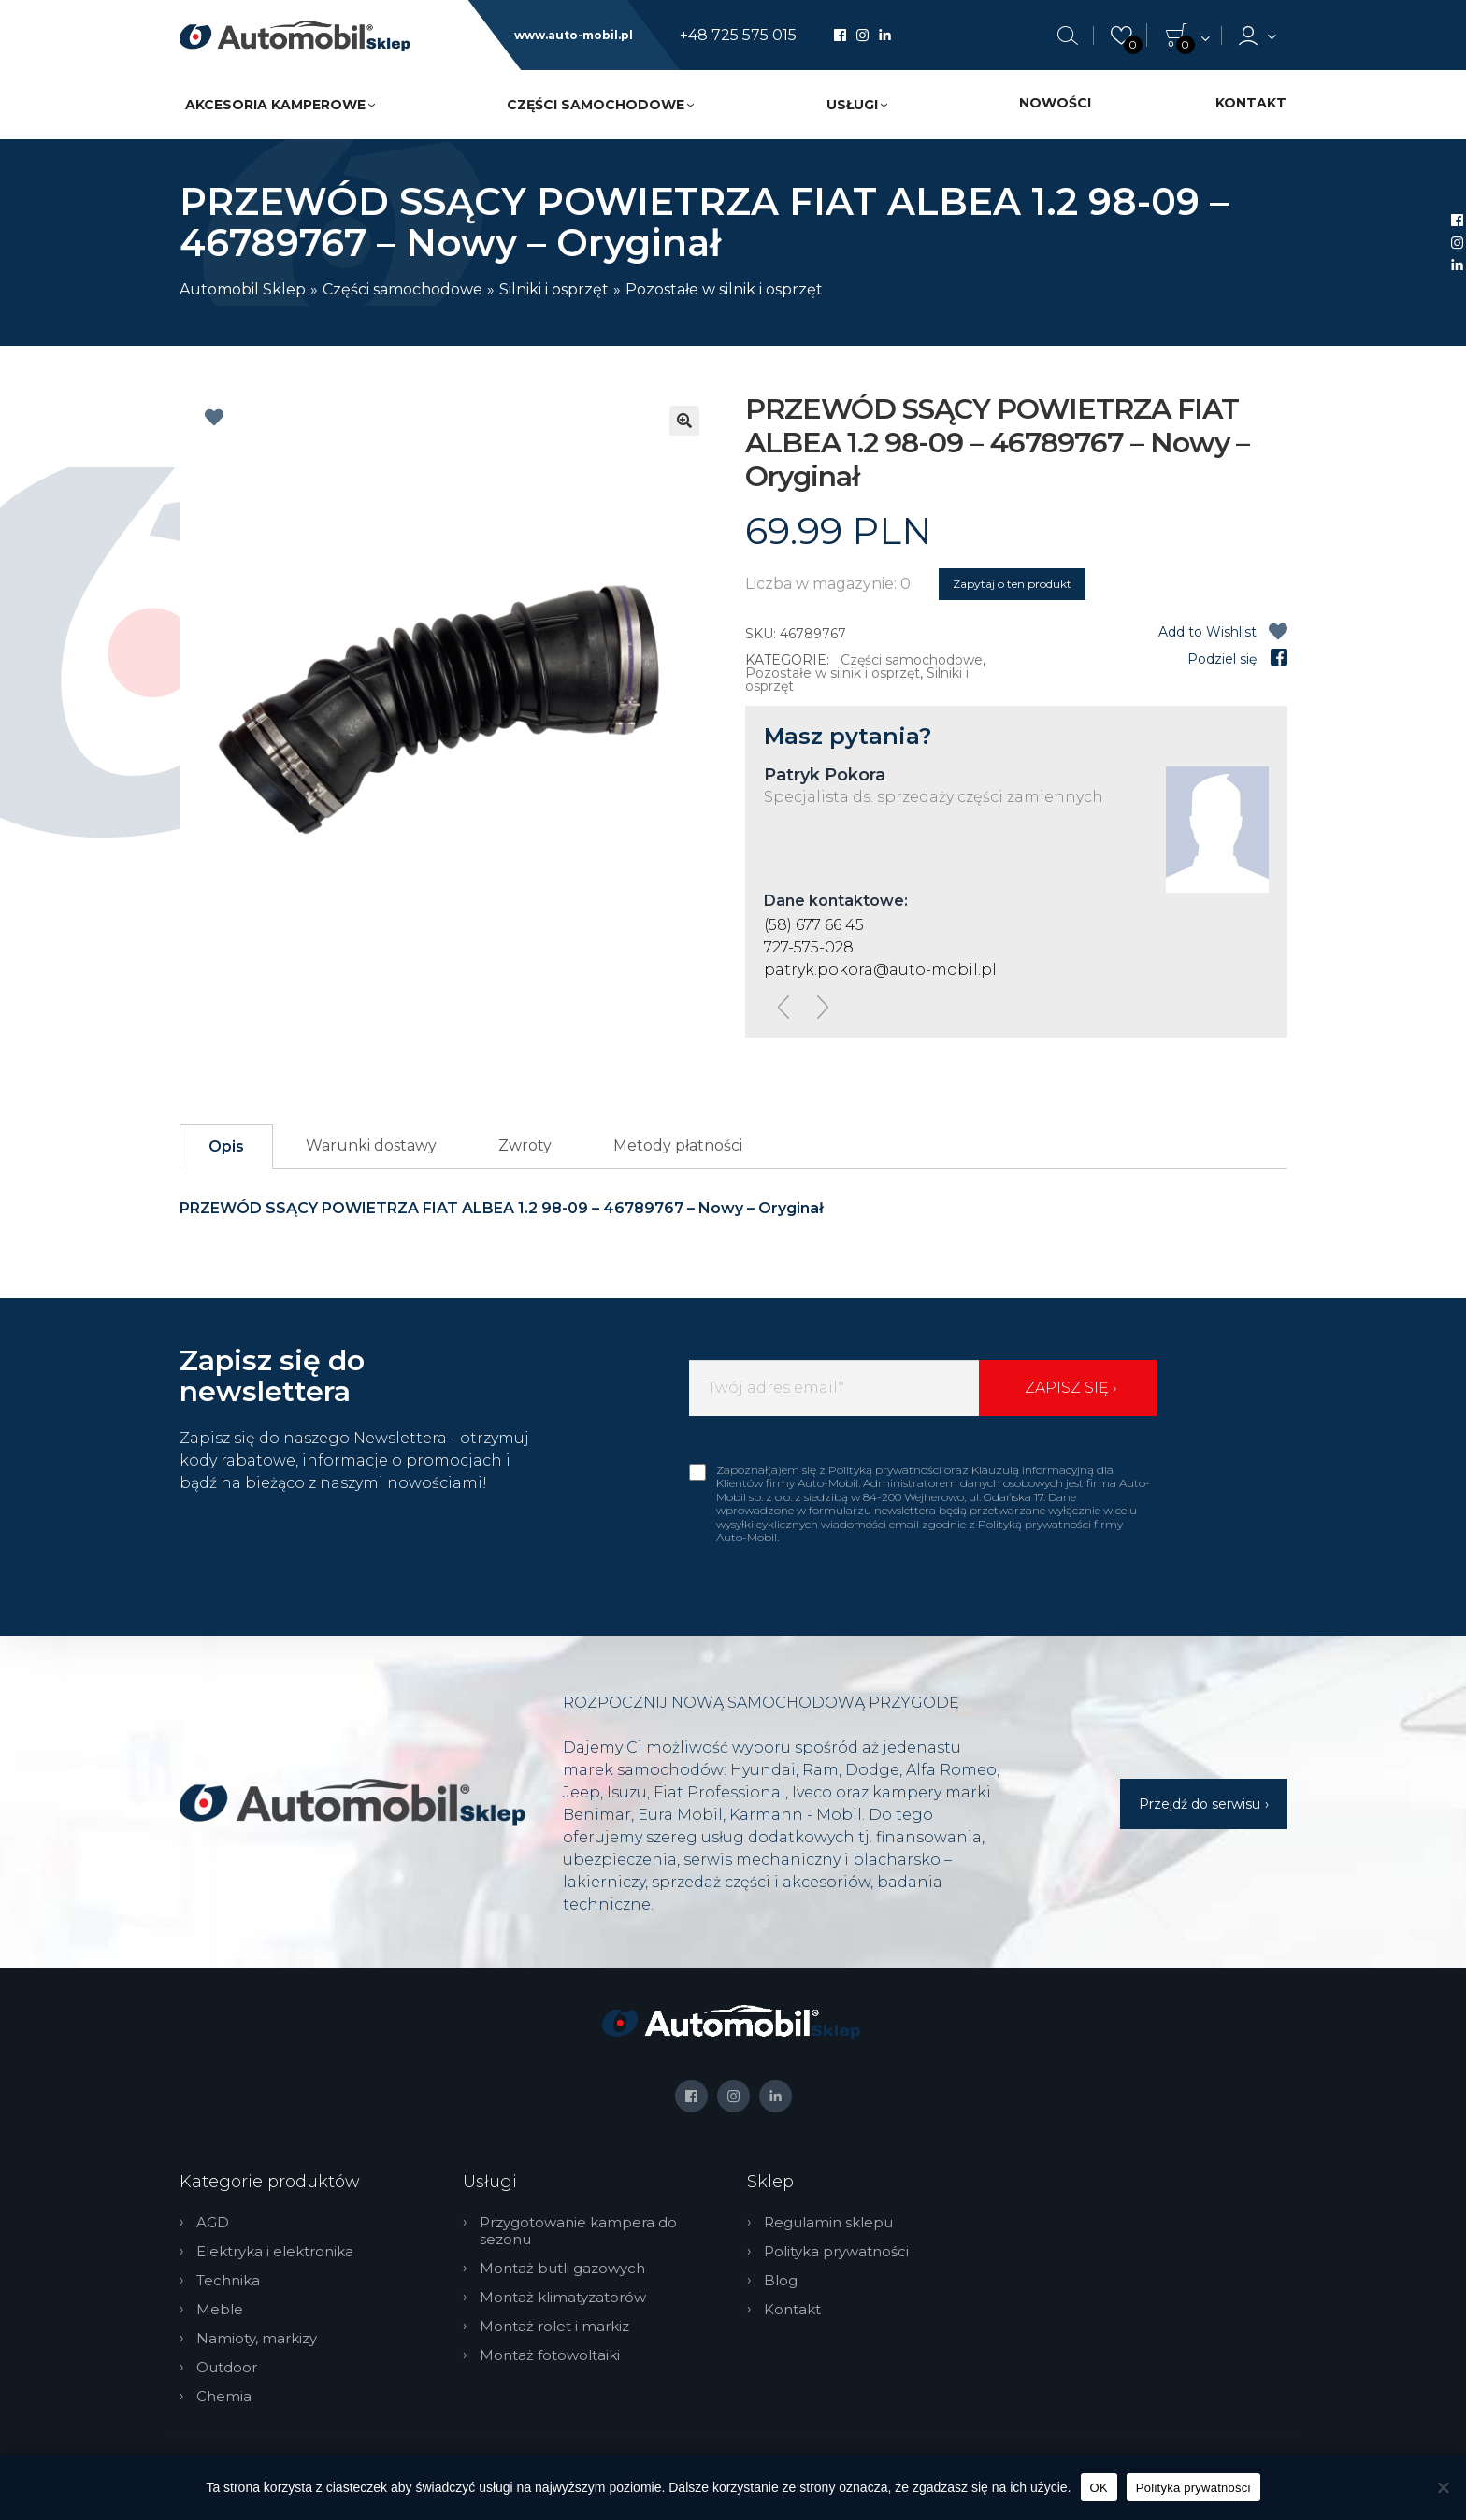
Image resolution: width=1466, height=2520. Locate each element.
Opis (226, 1146)
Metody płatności (677, 1145)
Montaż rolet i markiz (554, 2326)
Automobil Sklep (243, 289)
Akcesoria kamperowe (275, 104)
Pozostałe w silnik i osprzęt (724, 289)
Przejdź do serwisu (1199, 1804)
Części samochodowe (595, 104)
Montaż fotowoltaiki (550, 2355)
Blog (781, 2280)
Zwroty (525, 1145)
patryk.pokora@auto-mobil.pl (880, 970)
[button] (684, 421)
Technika (228, 2280)
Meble (219, 2309)
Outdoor (226, 2367)
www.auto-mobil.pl (573, 35)
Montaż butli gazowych (562, 2268)
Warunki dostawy (371, 1145)
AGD (212, 2222)
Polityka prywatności (836, 2251)
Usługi (852, 104)
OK (1099, 2488)
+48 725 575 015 (738, 35)
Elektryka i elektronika (274, 2251)
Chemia (224, 2396)
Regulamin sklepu (828, 2222)
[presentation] (783, 1007)
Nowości (1055, 102)
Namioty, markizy (256, 2338)
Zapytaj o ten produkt (1012, 584)
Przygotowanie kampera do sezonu (578, 2231)
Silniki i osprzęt (554, 289)
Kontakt (1250, 102)
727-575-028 (809, 947)
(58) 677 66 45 (814, 925)
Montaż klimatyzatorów (563, 2297)
